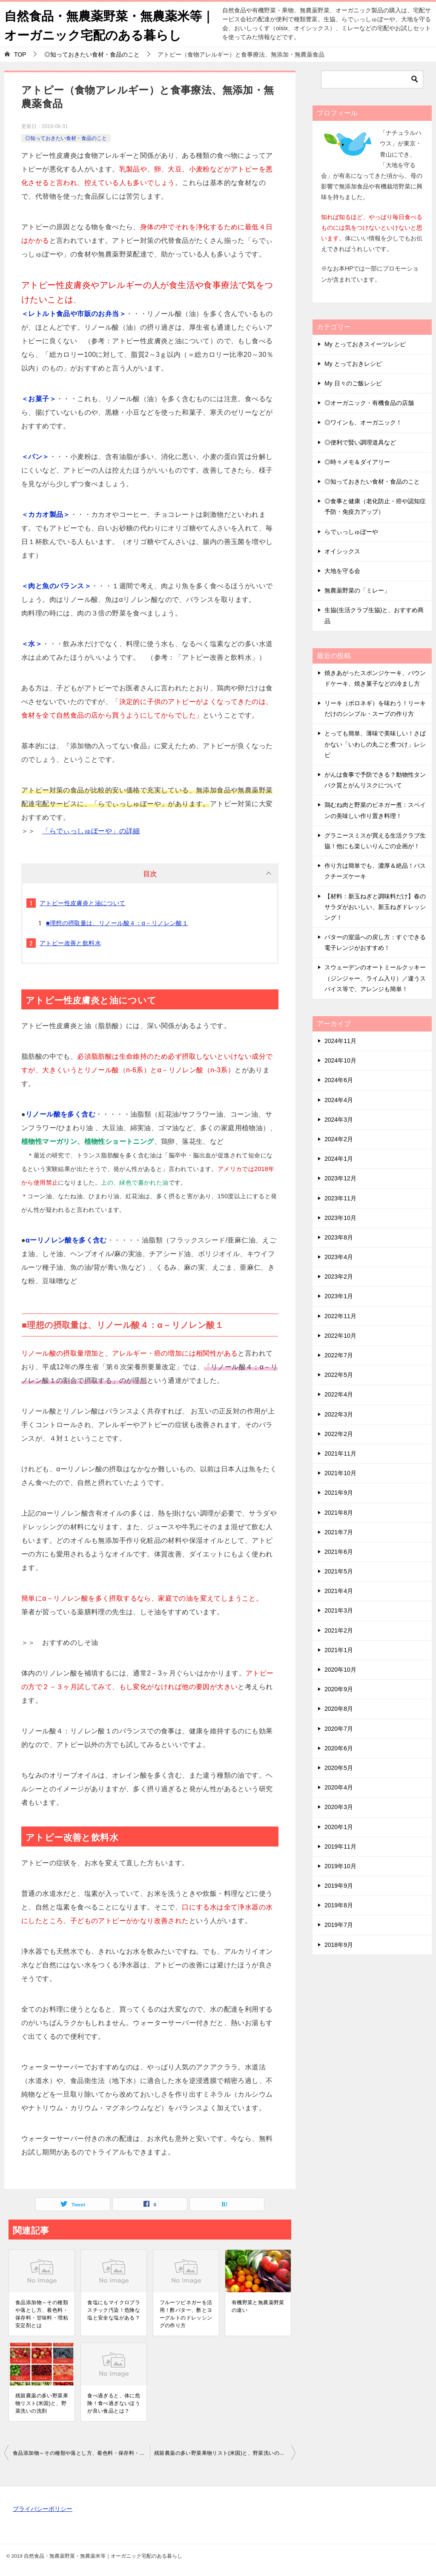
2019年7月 (338, 1924)
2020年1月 (338, 1826)
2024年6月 (338, 1080)
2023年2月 (338, 1276)
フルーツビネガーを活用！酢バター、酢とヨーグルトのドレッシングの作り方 (186, 2314)
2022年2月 (338, 1433)
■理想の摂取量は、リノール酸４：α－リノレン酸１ (117, 923)
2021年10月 (340, 1473)
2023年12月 (340, 1178)
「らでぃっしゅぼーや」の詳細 (91, 831)
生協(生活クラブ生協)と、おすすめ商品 (374, 615)
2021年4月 (338, 1590)
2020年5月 (338, 1767)
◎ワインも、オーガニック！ (363, 422)
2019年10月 (340, 1866)
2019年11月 (340, 1846)
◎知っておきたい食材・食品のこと (66, 138)
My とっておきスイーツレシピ (365, 343)
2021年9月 (338, 1492)
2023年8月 (338, 1237)
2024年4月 (338, 1099)
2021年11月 (340, 1453)
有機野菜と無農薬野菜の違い (258, 2306)
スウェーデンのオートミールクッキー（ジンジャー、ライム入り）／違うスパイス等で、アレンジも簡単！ (375, 978)
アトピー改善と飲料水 (70, 943)
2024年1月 (338, 1158)
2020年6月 (338, 1748)
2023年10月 (340, 1217)
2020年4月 (338, 1787)
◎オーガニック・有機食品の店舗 (369, 402)
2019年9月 (338, 1885)
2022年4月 (338, 1394)
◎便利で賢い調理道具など (360, 442)
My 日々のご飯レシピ (353, 383)
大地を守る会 (342, 570)
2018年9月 (338, 1944)
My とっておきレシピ (353, 363)
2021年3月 (338, 1610)
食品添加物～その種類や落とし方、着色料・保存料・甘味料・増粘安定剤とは (41, 2314)
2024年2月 (338, 1139)
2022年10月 (340, 1335)
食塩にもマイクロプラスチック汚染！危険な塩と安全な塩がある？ (113, 2310)
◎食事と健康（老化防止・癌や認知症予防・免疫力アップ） (375, 506)
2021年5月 (338, 1571)
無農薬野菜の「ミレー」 (357, 590)
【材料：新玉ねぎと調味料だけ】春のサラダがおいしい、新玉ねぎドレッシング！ (375, 906)
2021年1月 (338, 1650)
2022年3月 (338, 1414)
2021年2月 (338, 1630)
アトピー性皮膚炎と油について (83, 903)
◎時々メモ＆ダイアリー (357, 462)
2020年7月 (338, 1728)
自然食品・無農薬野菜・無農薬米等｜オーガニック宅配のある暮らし (106, 24)
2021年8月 (338, 1512)
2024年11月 (340, 1040)
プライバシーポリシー (42, 2508)
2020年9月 (338, 1689)
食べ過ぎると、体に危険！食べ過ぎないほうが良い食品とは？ (113, 2403)
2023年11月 (340, 1197)
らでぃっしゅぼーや (351, 531)
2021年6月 (338, 1551)
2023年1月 (338, 1296)
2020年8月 (338, 1708)
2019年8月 (338, 1905)
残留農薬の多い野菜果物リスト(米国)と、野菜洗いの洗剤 (41, 2403)
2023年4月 (338, 1257)
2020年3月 (338, 1807)
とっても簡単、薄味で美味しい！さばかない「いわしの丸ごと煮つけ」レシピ (375, 744)
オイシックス (342, 551)
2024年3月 (338, 1119)
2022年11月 (340, 1315)
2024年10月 (340, 1060)
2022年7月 (338, 1355)
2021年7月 (338, 1531)
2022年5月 (338, 1374)
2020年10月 (340, 1669)
